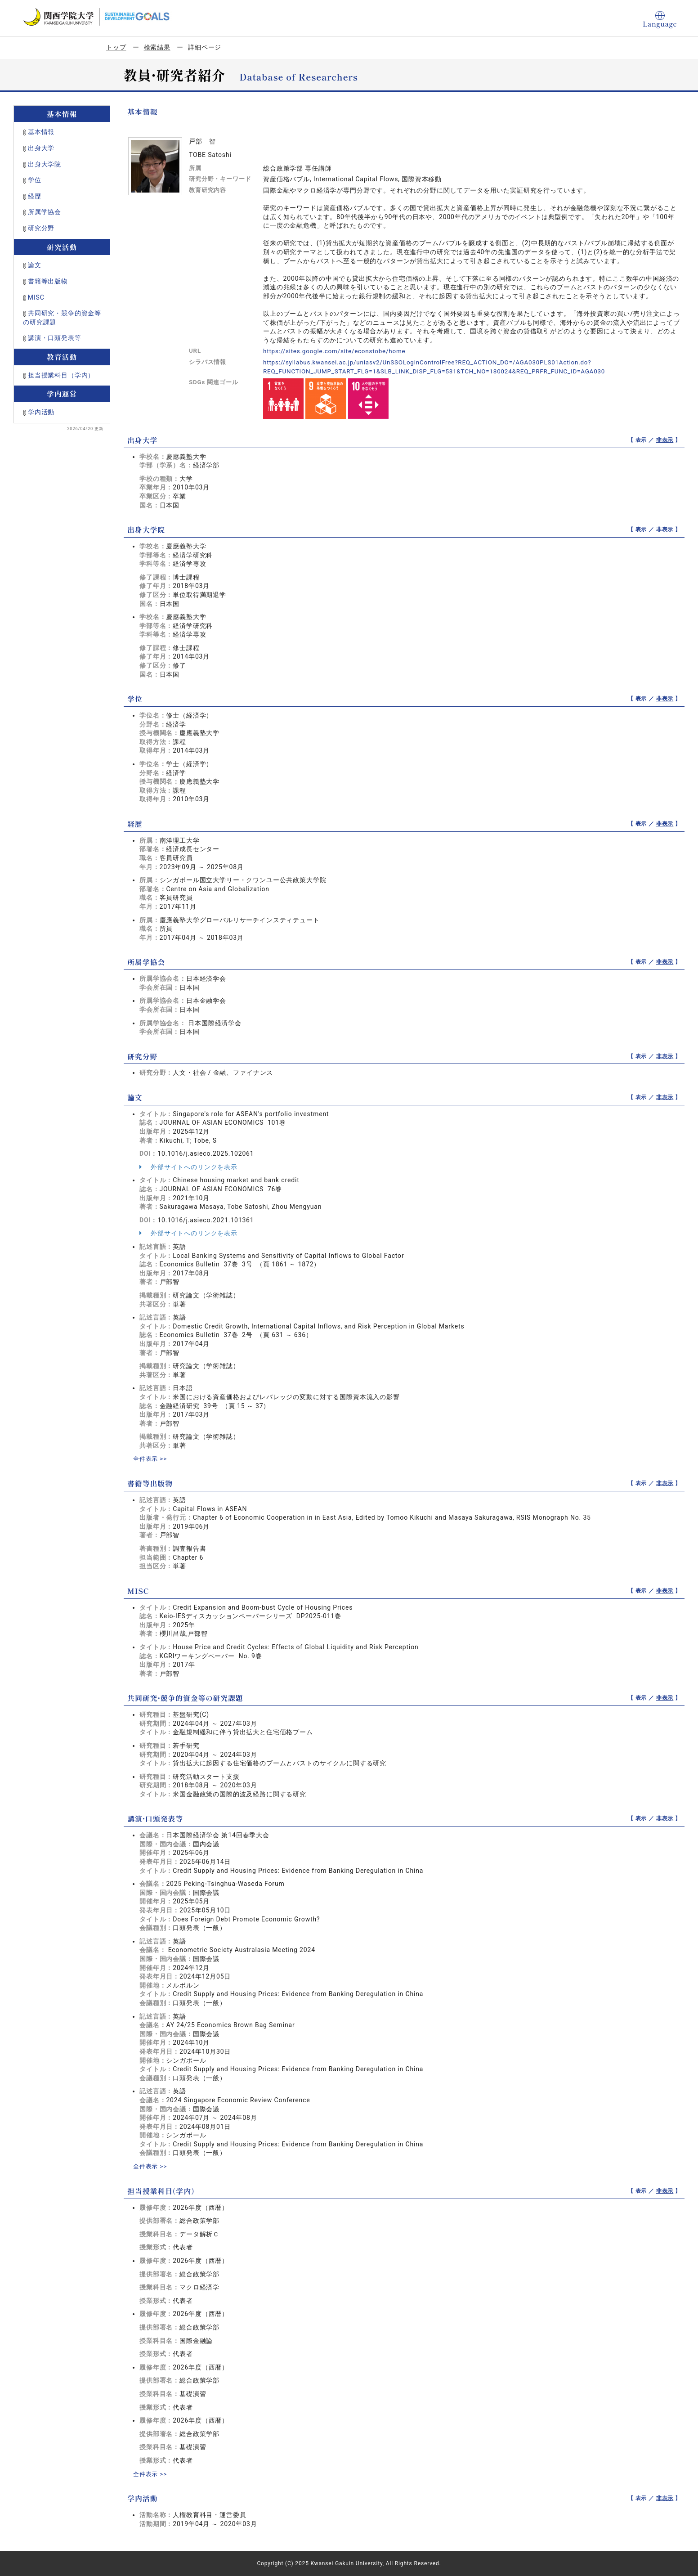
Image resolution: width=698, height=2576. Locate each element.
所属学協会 (44, 211)
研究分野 (41, 228)
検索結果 (157, 47)
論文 (34, 265)
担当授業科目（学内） (61, 375)
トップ (116, 47)
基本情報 (41, 131)
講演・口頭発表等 (54, 337)
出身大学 (41, 148)
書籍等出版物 (48, 281)
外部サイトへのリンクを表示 (188, 1166)
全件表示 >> (151, 1458)
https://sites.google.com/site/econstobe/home (337, 351)
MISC (36, 297)
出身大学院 (44, 164)
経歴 (34, 196)
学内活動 (41, 412)
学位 (34, 180)
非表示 (665, 439)
